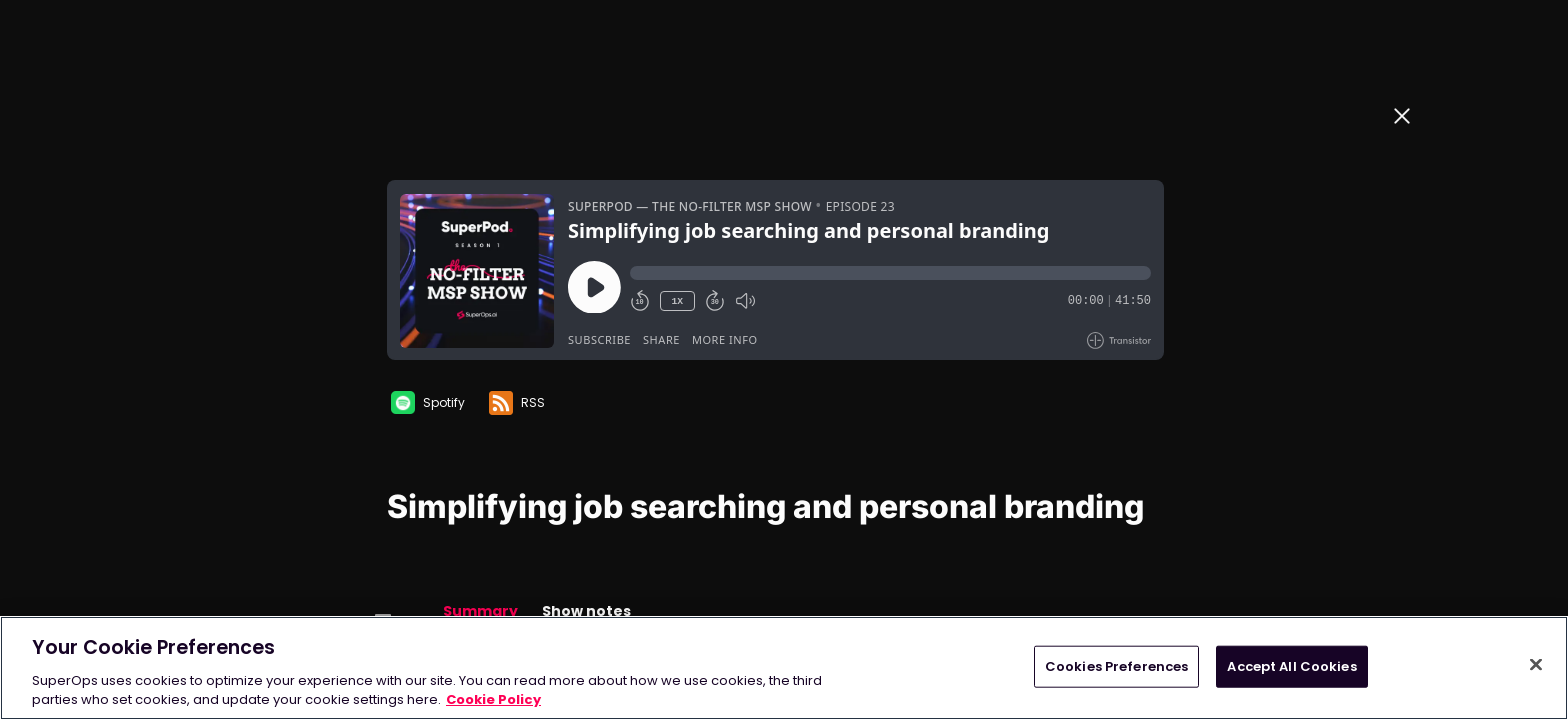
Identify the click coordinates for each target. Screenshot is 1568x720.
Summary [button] (480, 611)
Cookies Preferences (1116, 666)
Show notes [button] (586, 611)
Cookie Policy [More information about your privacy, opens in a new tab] (493, 699)
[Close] (1536, 665)
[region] (784, 668)
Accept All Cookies (1291, 666)
